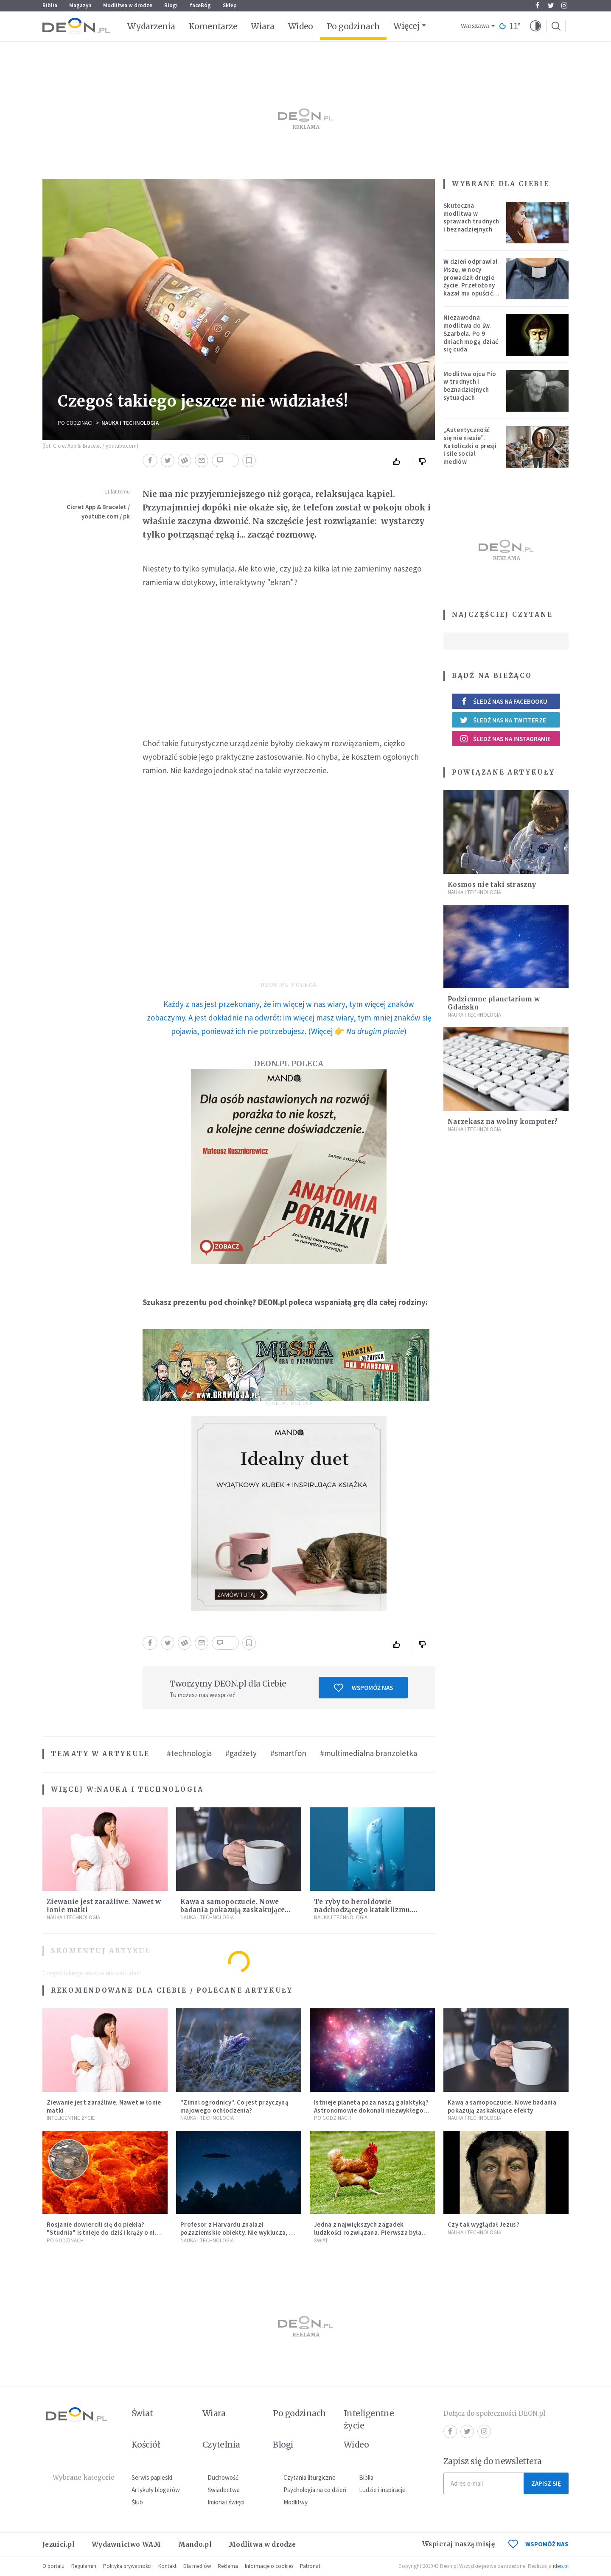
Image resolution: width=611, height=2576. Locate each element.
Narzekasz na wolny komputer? (503, 1122)
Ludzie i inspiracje (382, 2490)
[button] (535, 26)
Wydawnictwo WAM (126, 2544)
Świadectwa (223, 2490)
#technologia (189, 1753)
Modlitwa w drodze (127, 5)
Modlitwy (295, 2502)
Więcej (406, 26)
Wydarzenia (151, 26)
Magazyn (80, 5)
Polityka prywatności (127, 2566)
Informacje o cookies (269, 2566)
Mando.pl (195, 2544)
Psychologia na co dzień (314, 2490)
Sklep (230, 5)
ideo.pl (561, 2566)
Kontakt (167, 2566)
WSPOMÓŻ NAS (538, 2544)
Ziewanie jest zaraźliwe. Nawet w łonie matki (104, 2106)
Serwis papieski (152, 2477)
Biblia (49, 5)
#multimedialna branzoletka (368, 1753)
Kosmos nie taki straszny (492, 885)
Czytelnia (221, 2444)
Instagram (564, 5)
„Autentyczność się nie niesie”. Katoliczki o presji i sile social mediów (470, 446)
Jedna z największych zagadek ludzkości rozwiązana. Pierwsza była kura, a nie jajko (368, 2232)
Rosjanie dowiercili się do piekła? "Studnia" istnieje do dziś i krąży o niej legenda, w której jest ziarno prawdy (103, 2232)
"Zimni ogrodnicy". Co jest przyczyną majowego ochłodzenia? (234, 2106)
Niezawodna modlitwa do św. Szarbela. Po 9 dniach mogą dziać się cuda (470, 333)
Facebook (537, 5)
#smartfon (288, 1753)
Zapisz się (546, 2483)
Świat (321, 2240)
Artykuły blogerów (156, 2490)
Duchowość (222, 2477)
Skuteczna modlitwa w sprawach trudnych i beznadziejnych (471, 217)
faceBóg (200, 5)
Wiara (262, 26)
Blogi (171, 5)
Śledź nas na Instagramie (505, 738)
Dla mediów (197, 2566)
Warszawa (475, 26)
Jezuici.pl (58, 2544)
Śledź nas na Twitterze (503, 720)
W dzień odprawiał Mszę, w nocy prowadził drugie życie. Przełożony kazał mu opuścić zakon (470, 281)
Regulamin (83, 2566)
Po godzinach (353, 26)
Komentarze (213, 26)
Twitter (551, 5)
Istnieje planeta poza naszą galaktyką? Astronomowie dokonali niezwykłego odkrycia (371, 2110)
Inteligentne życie (369, 2419)
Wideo (300, 26)
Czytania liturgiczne (309, 2477)
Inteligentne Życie (71, 2118)
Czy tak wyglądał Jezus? (483, 2224)
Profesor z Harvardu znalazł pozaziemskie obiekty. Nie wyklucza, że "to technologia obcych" (237, 2232)
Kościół (146, 2444)
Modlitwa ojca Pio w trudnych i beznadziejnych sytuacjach (469, 385)
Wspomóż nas (363, 1688)
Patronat (310, 2566)
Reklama (228, 2566)
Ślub (137, 2502)
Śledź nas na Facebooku (503, 701)
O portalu (53, 2566)
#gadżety (241, 1753)
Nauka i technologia (130, 423)
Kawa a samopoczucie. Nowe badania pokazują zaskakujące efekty (232, 1910)
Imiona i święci (225, 2502)
